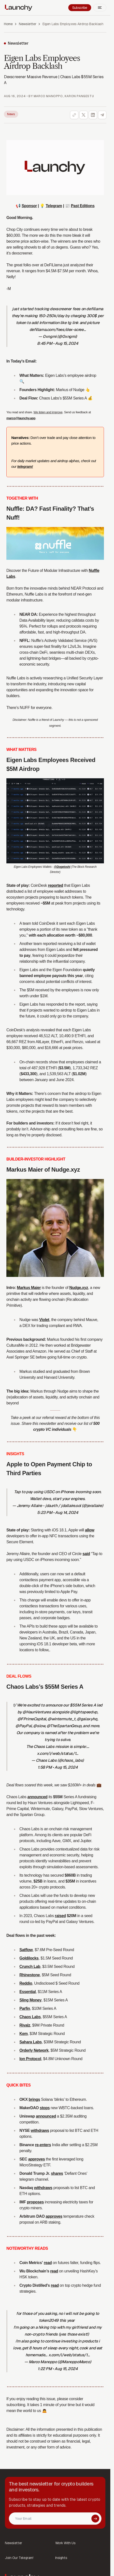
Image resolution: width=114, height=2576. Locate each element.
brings (34, 2099)
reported (55, 885)
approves (36, 2159)
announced (37, 1797)
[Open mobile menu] (99, 7)
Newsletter (27, 24)
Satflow (26, 1950)
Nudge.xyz (78, 1288)
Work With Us (65, 2543)
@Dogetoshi (62, 867)
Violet (44, 1320)
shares (57, 2173)
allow (89, 1530)
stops (45, 2108)
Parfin (24, 2008)
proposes (35, 2202)
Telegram (54, 206)
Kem (23, 2034)
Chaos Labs (30, 2017)
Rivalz (24, 2025)
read (48, 2263)
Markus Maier (29, 1288)
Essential (27, 1992)
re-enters (43, 2145)
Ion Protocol (30, 2059)
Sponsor (29, 206)
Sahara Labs (30, 2042)
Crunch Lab (29, 1966)
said (86, 1554)
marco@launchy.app (20, 418)
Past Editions (83, 206)
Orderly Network (33, 2050)
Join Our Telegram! (19, 2558)
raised (60, 1916)
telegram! (25, 466)
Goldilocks (29, 1958)
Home (8, 24)
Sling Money (30, 2000)
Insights (61, 2558)
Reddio (25, 1983)
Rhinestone (29, 1975)
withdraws (40, 2130)
